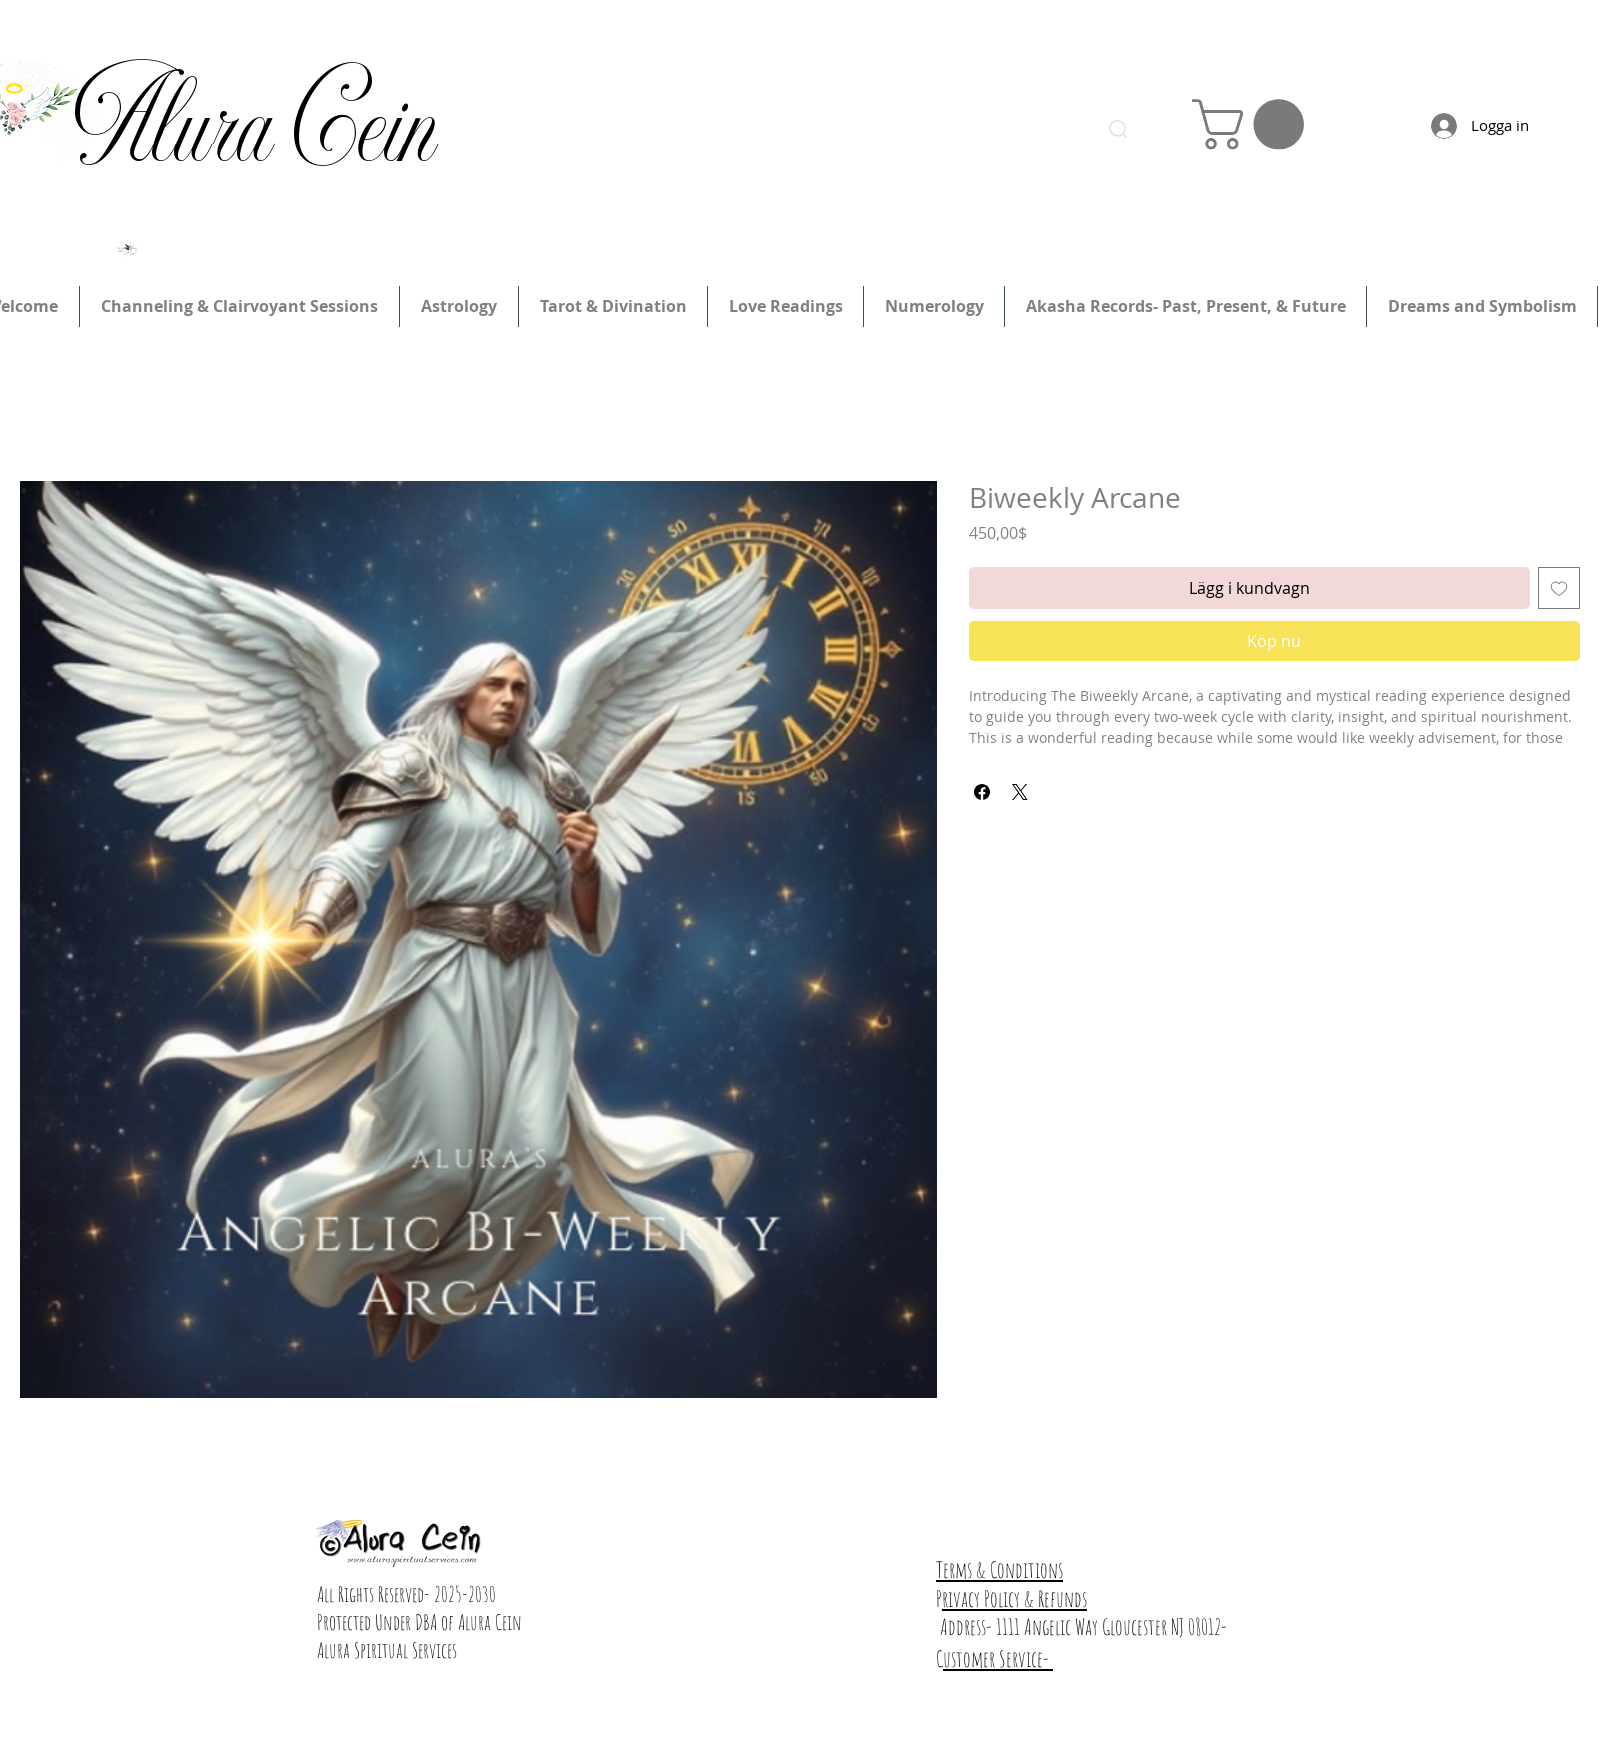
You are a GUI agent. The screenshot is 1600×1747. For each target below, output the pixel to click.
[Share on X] (1020, 792)
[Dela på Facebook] (982, 792)
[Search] (1118, 129)
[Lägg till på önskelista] (1559, 588)
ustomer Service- (998, 1658)
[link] (1254, 124)
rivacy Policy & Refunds (1014, 1598)
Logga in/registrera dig (1144, 47)
